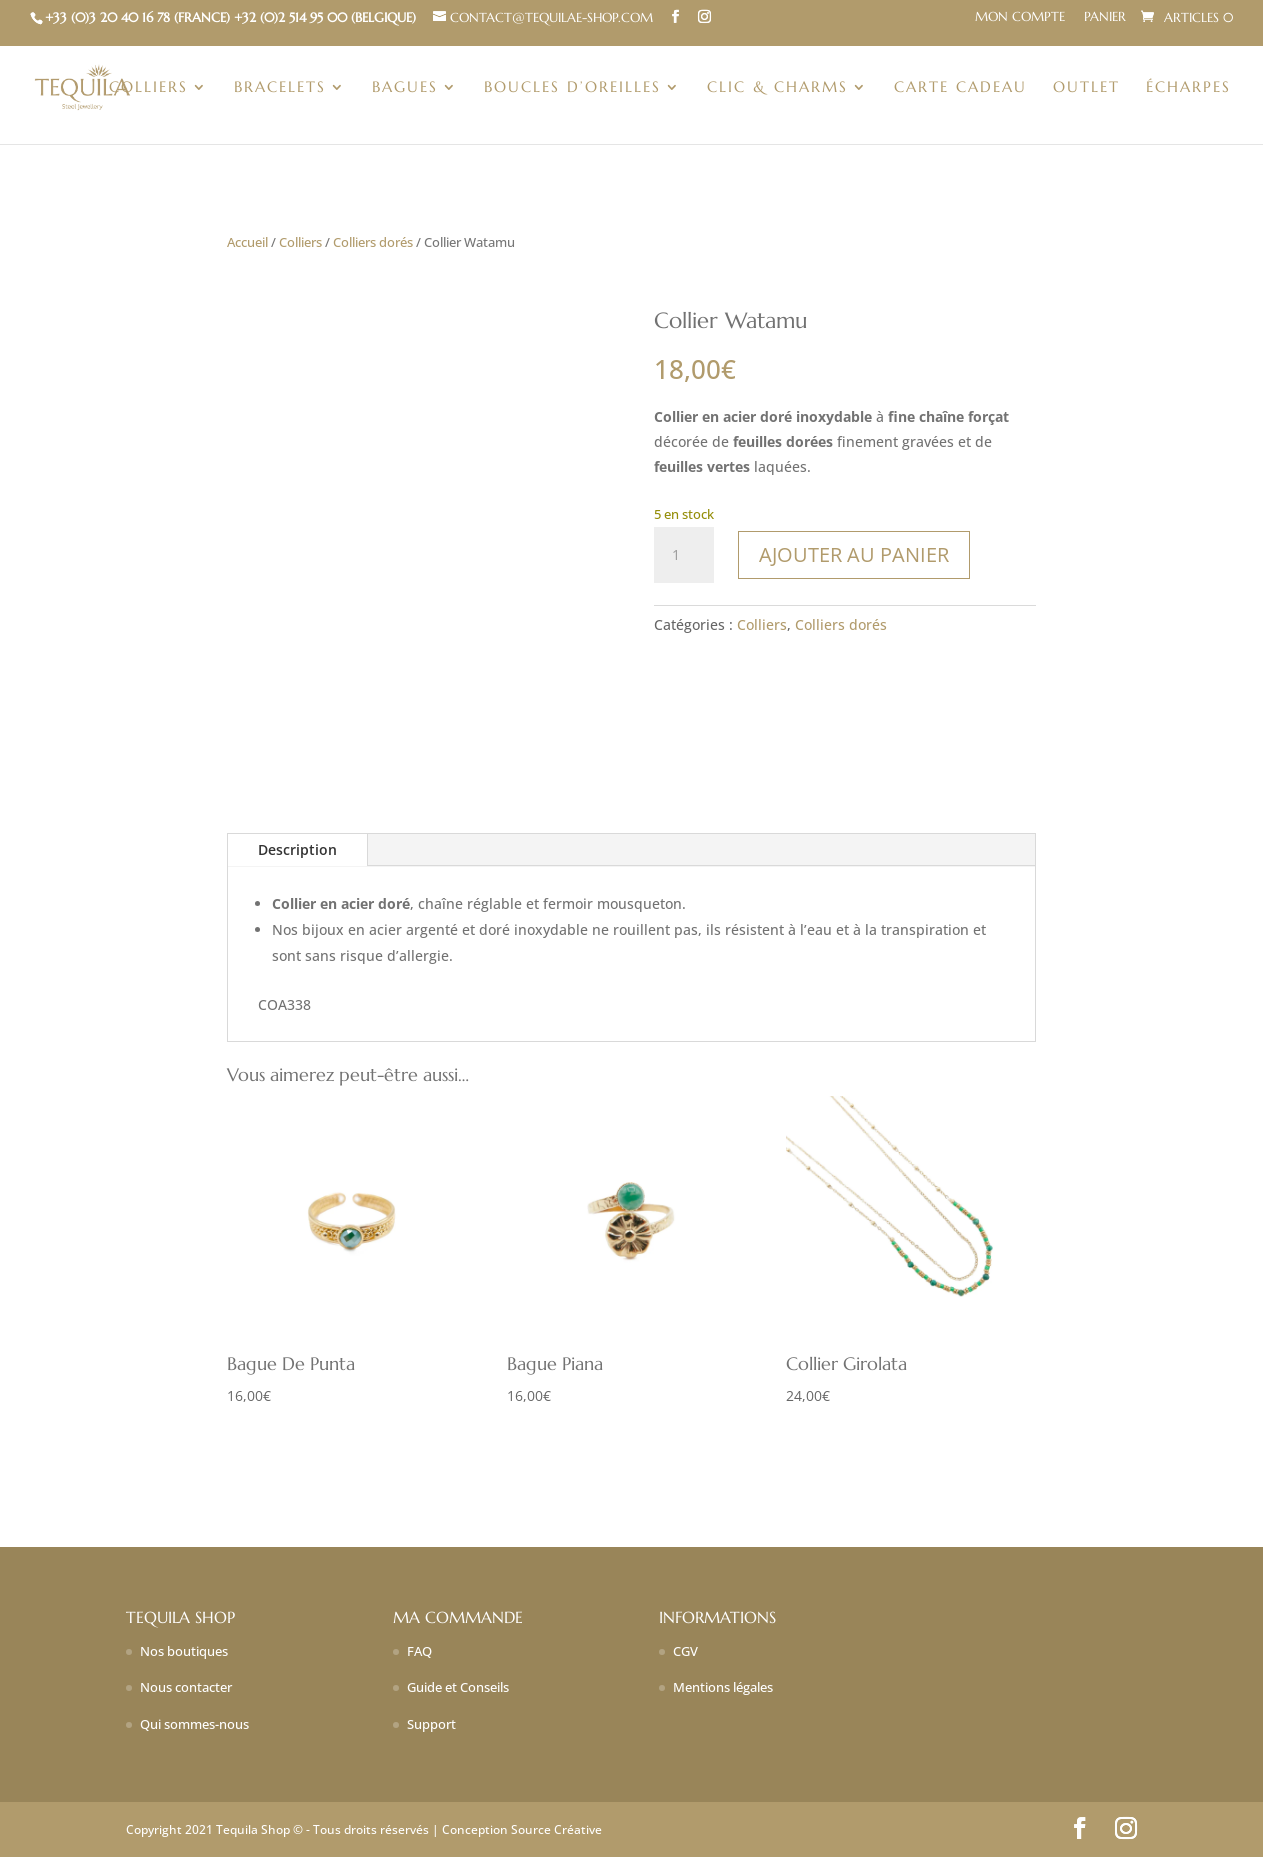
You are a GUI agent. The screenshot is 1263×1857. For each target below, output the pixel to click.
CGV (685, 1651)
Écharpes (1188, 88)
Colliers (148, 88)
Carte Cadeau (960, 88)
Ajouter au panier (854, 554)
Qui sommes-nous (194, 1724)
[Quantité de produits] (684, 555)
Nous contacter (186, 1687)
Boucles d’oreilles (572, 88)
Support (431, 1724)
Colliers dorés (373, 242)
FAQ (419, 1651)
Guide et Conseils (458, 1687)
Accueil (247, 242)
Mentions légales (723, 1687)
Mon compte (1020, 17)
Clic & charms (777, 88)
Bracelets (280, 88)
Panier (1105, 17)
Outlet (1086, 88)
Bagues (405, 88)
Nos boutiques (184, 1651)
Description (297, 849)
